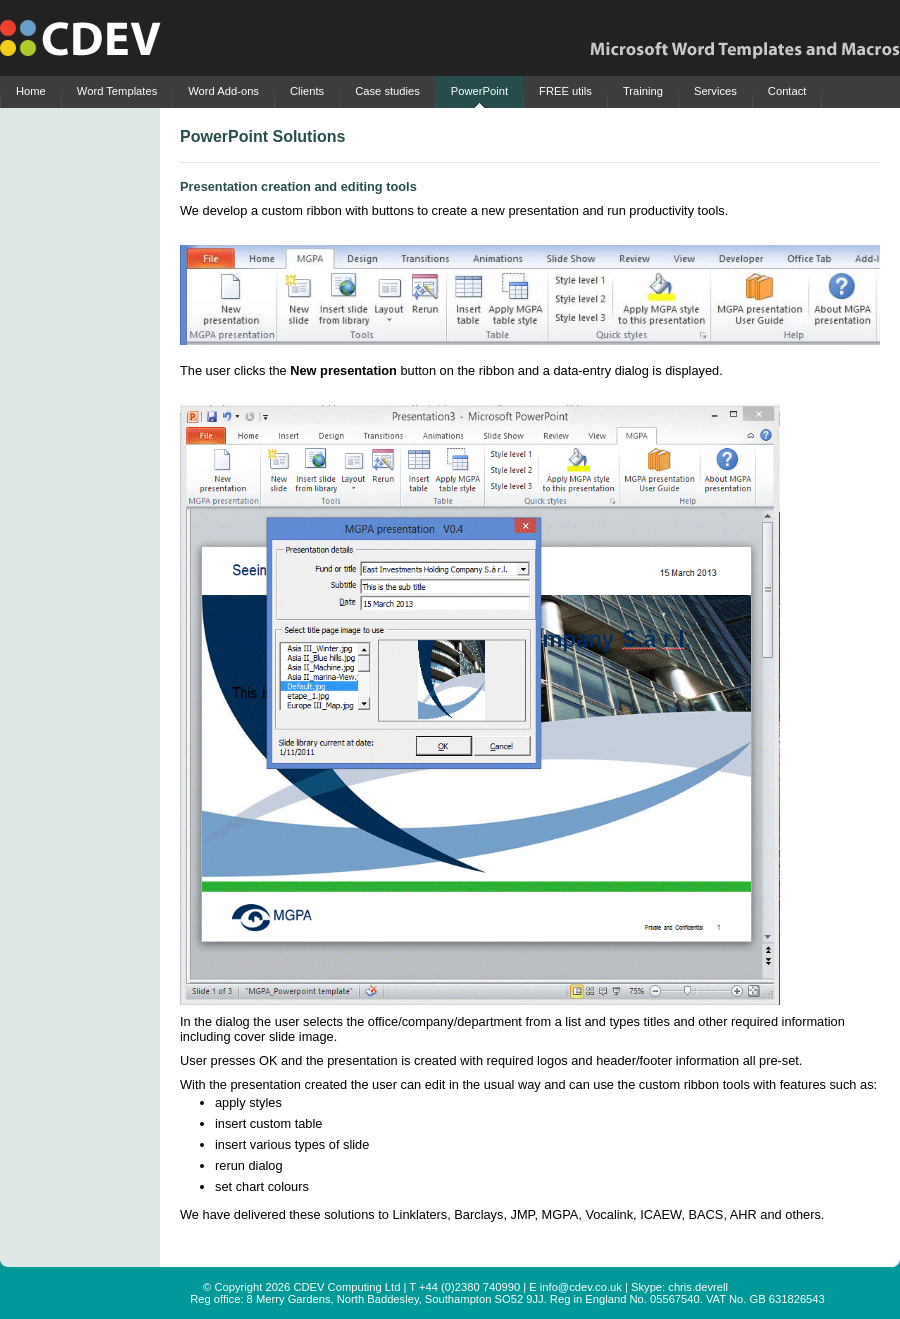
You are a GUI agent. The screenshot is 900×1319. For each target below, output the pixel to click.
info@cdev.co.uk (581, 1287)
